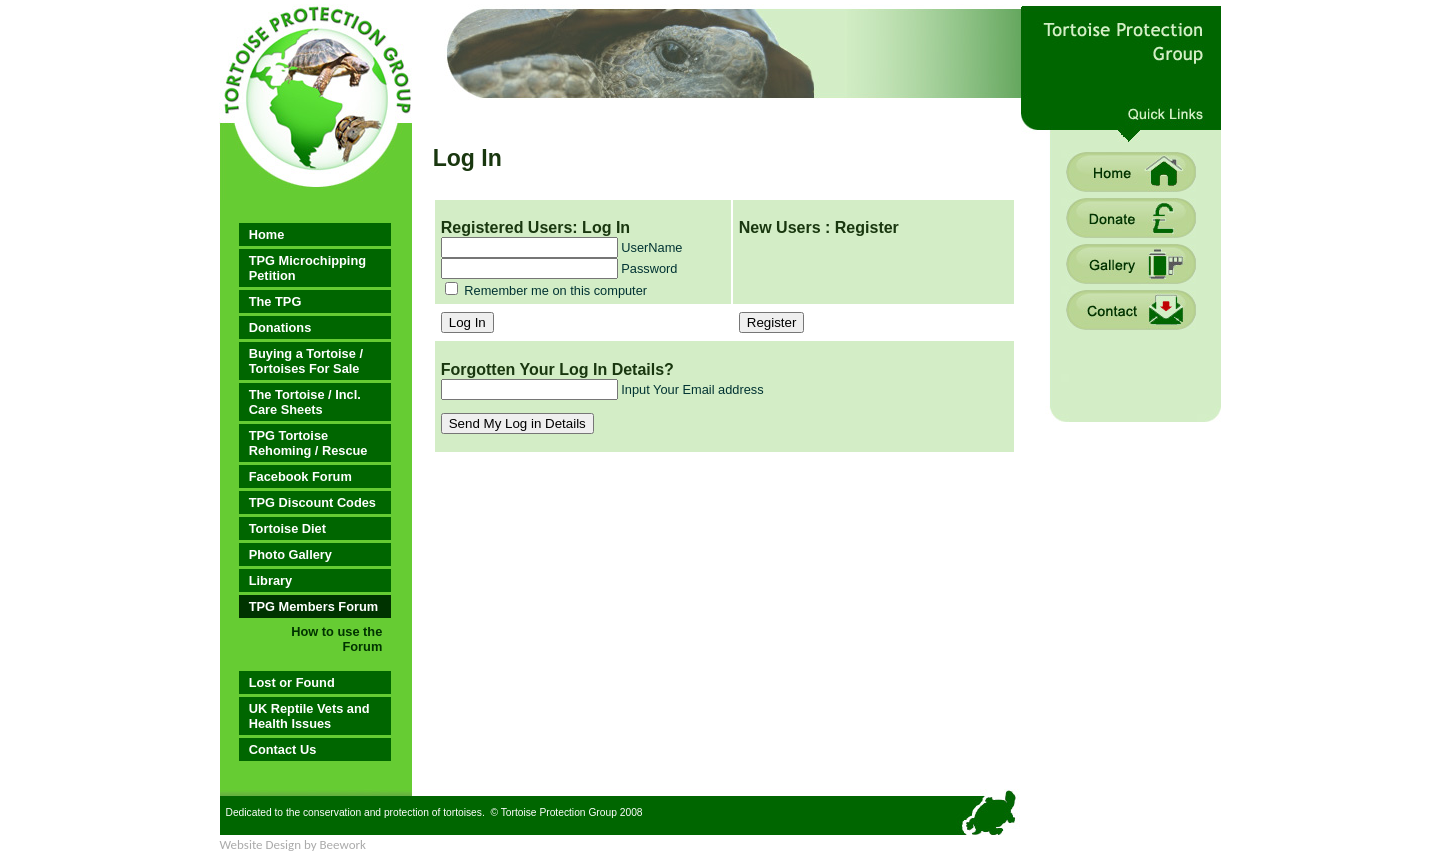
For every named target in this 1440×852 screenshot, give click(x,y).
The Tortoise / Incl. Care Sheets (305, 402)
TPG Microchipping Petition (307, 268)
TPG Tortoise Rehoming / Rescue (308, 443)
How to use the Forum (336, 639)
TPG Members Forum (313, 606)
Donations (280, 327)
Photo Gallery (290, 554)
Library (270, 580)
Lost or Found (292, 682)
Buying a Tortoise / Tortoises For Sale (306, 361)
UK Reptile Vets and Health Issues (309, 716)
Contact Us (283, 749)
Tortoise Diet (287, 528)
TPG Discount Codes (312, 502)
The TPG (275, 301)
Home (267, 234)
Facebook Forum (300, 476)
